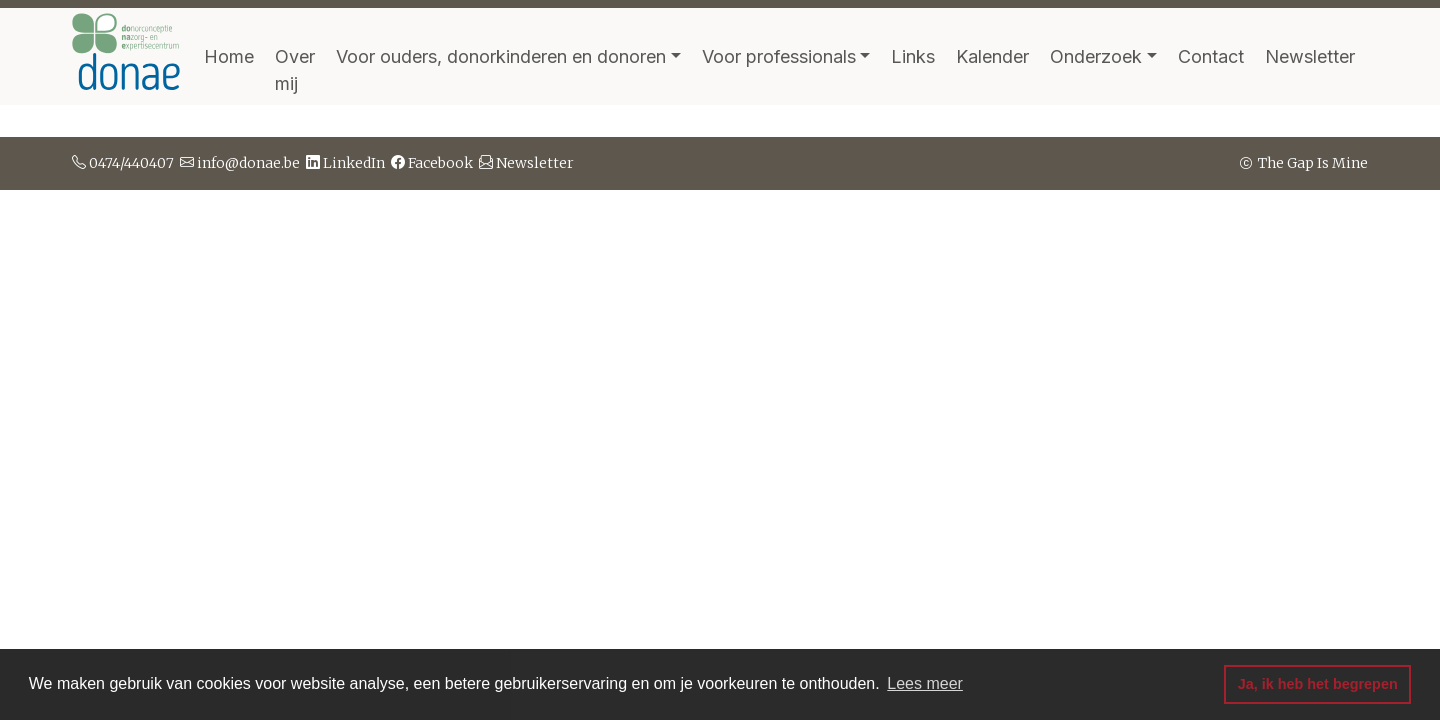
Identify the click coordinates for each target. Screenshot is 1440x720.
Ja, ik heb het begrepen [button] (1318, 684)
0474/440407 (123, 163)
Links (913, 56)
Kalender (992, 56)
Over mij (295, 70)
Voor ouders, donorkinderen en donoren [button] (501, 56)
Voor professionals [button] (779, 56)
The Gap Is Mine (1302, 163)
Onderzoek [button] (1096, 56)
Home (229, 56)
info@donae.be (240, 163)
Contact (1211, 56)
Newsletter (1310, 56)
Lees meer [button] (925, 683)
